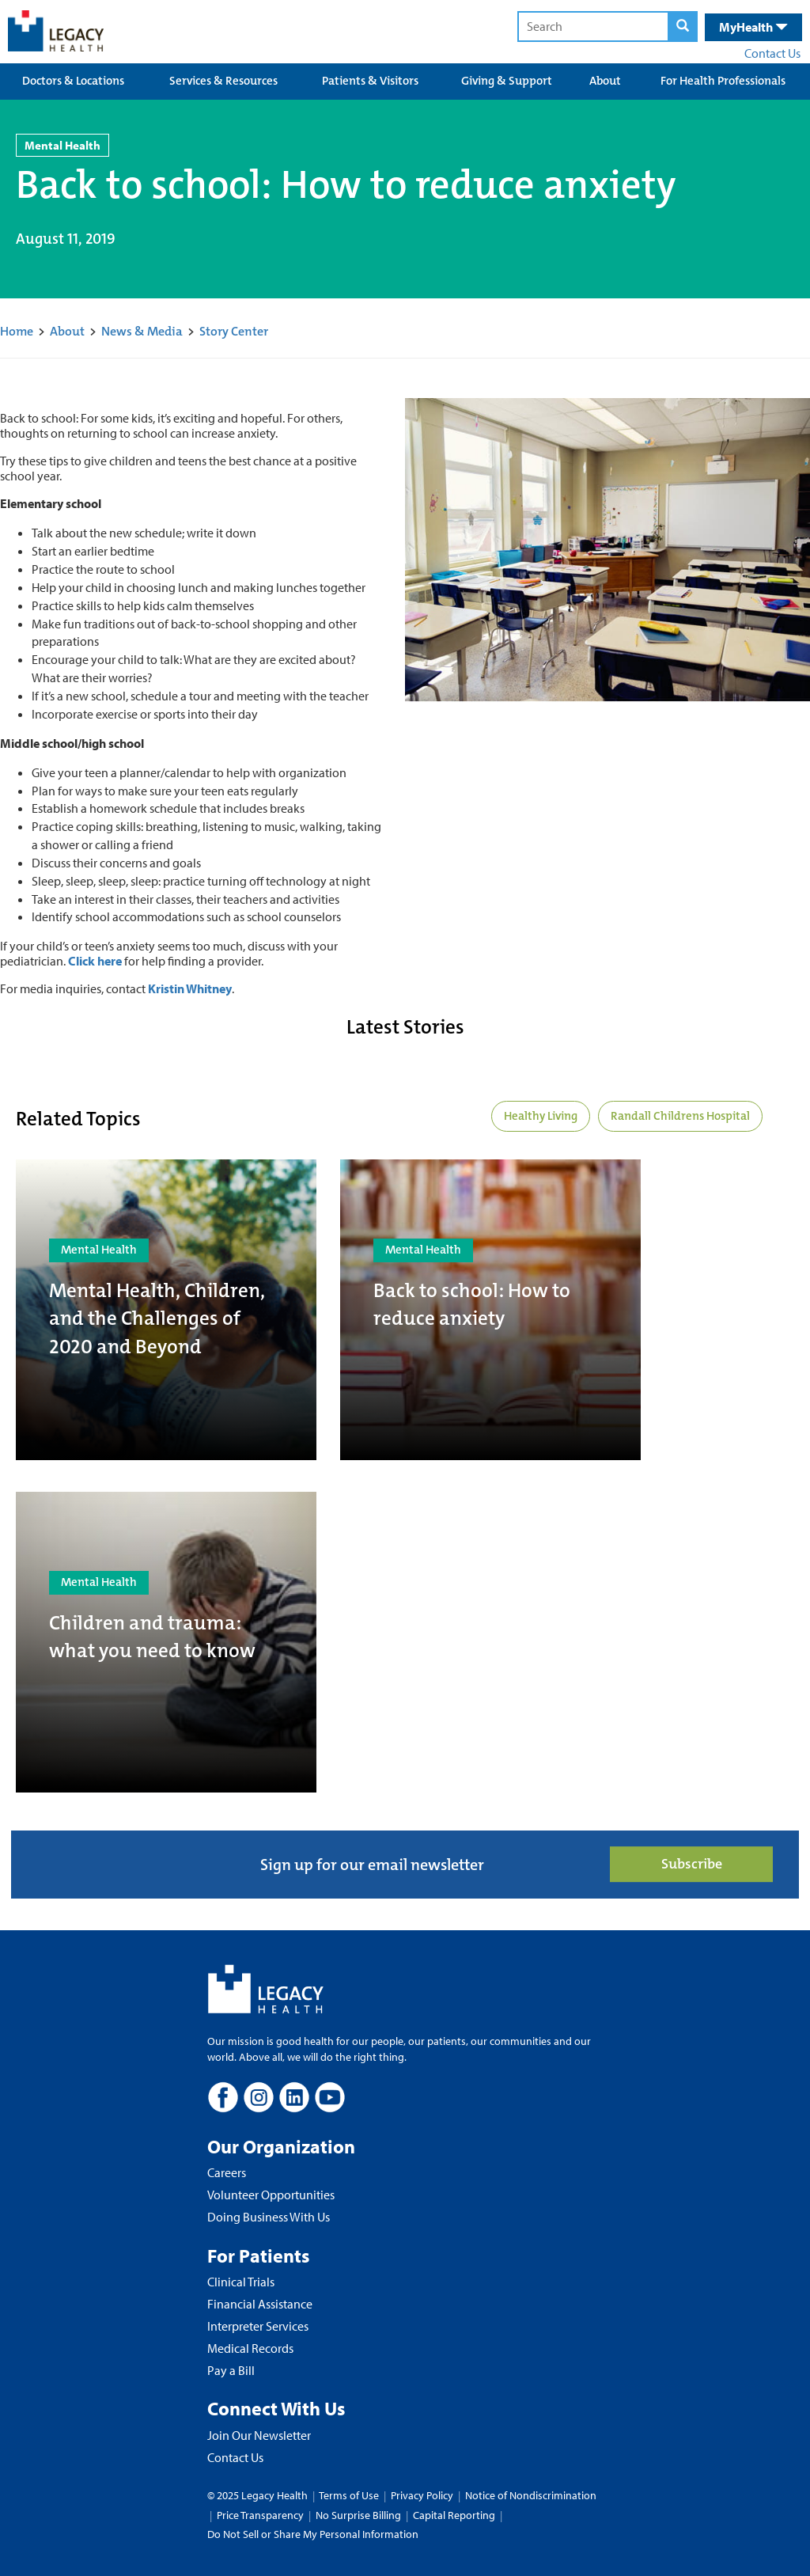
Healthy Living (540, 1116)
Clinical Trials (240, 2282)
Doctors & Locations (73, 81)
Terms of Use (350, 2495)
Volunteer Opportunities (271, 2194)
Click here (95, 961)
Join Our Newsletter (259, 2435)
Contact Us (772, 53)
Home (16, 331)
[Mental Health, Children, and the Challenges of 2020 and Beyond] (166, 1309)
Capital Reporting (454, 2515)
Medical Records (250, 2348)
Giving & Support (506, 81)
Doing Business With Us (268, 2217)
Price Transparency (260, 2515)
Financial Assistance (259, 2304)
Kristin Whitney (190, 988)
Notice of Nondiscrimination (530, 2495)
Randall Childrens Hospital (680, 1116)
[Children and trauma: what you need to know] (166, 1642)
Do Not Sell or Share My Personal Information (312, 2534)
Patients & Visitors (370, 81)
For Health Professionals (722, 81)
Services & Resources (223, 81)
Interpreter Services (257, 2326)
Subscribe (691, 1863)
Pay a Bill (231, 2370)
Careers (226, 2172)
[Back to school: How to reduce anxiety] (490, 1309)
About (605, 81)
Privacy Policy (422, 2495)
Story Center (233, 331)
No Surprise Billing (358, 2515)
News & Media (142, 331)
